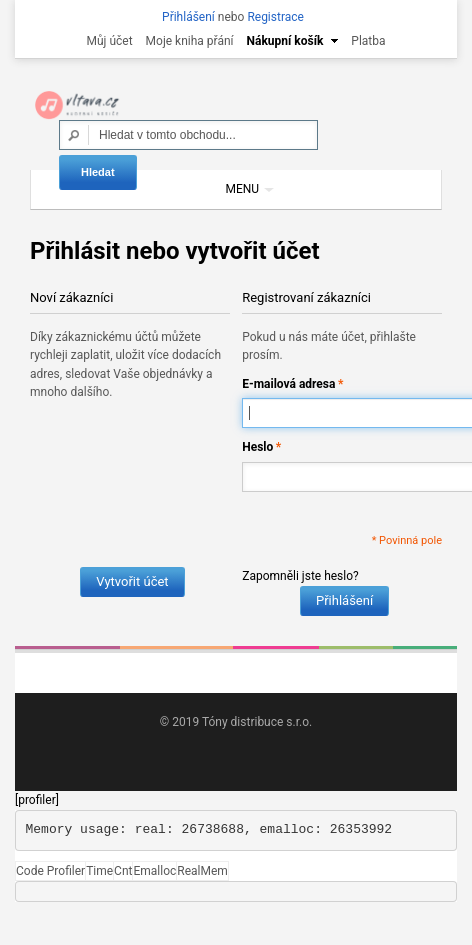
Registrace (275, 17)
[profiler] (37, 800)
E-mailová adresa (288, 384)
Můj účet (109, 41)
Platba (368, 41)
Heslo (257, 447)
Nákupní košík (285, 41)
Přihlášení (188, 17)
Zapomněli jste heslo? (300, 576)
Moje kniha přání (190, 41)
